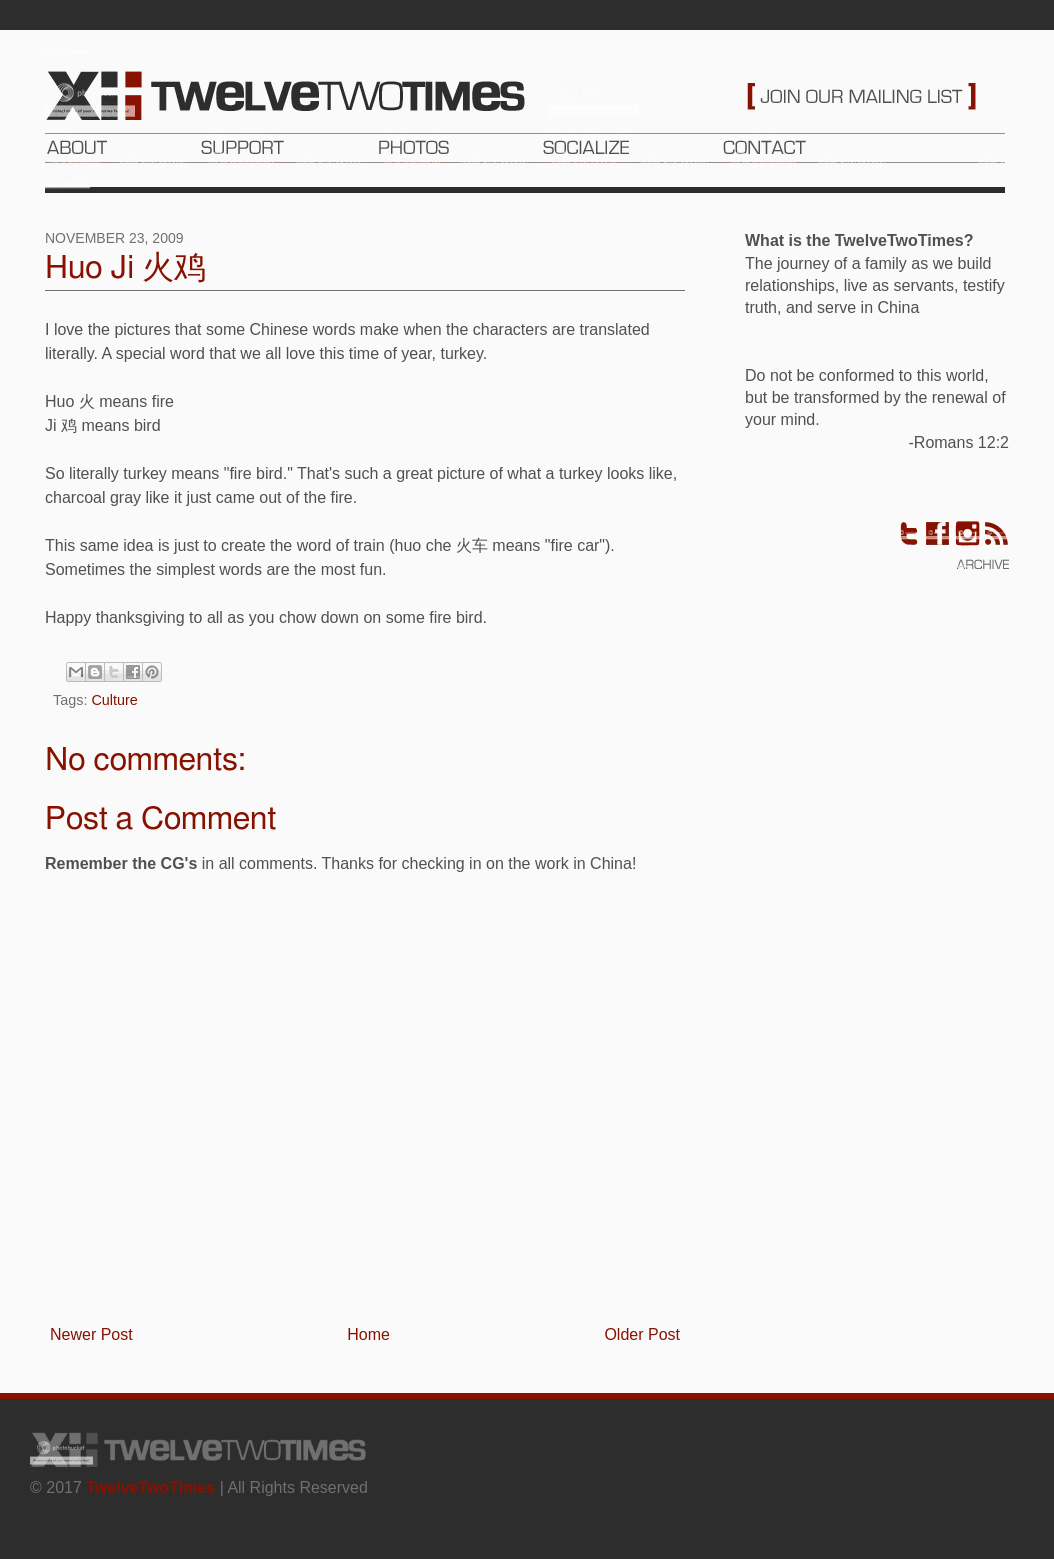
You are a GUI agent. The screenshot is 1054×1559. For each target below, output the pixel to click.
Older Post (642, 1334)
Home (368, 1334)
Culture (114, 700)
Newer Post (91, 1334)
